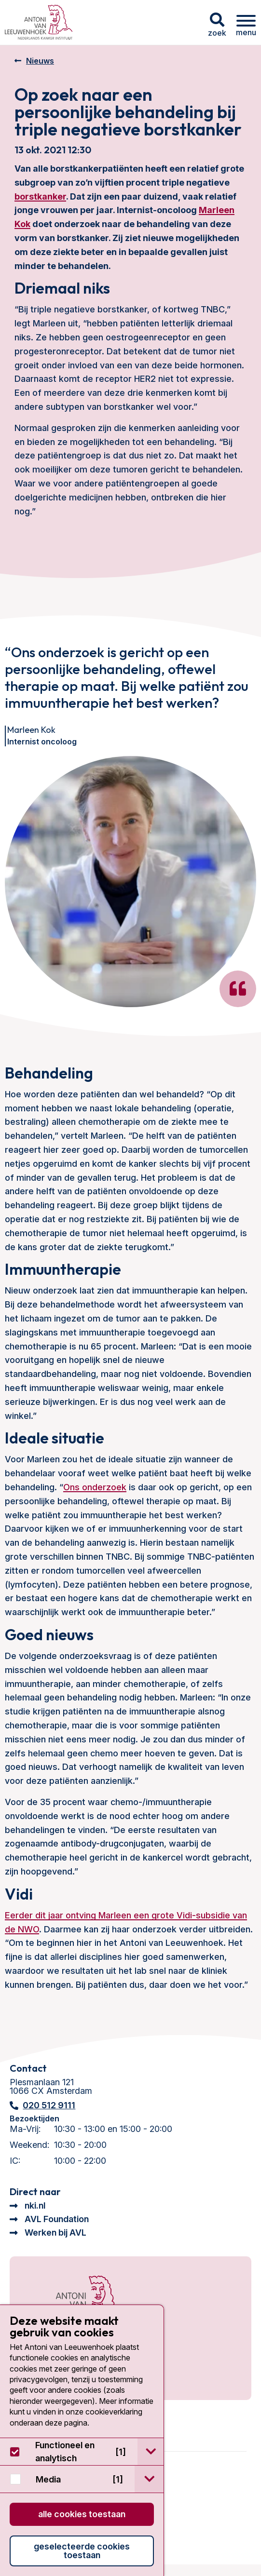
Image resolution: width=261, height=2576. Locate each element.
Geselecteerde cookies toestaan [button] (82, 2550)
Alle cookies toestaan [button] (81, 2514)
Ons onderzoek (94, 1487)
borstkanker (40, 196)
